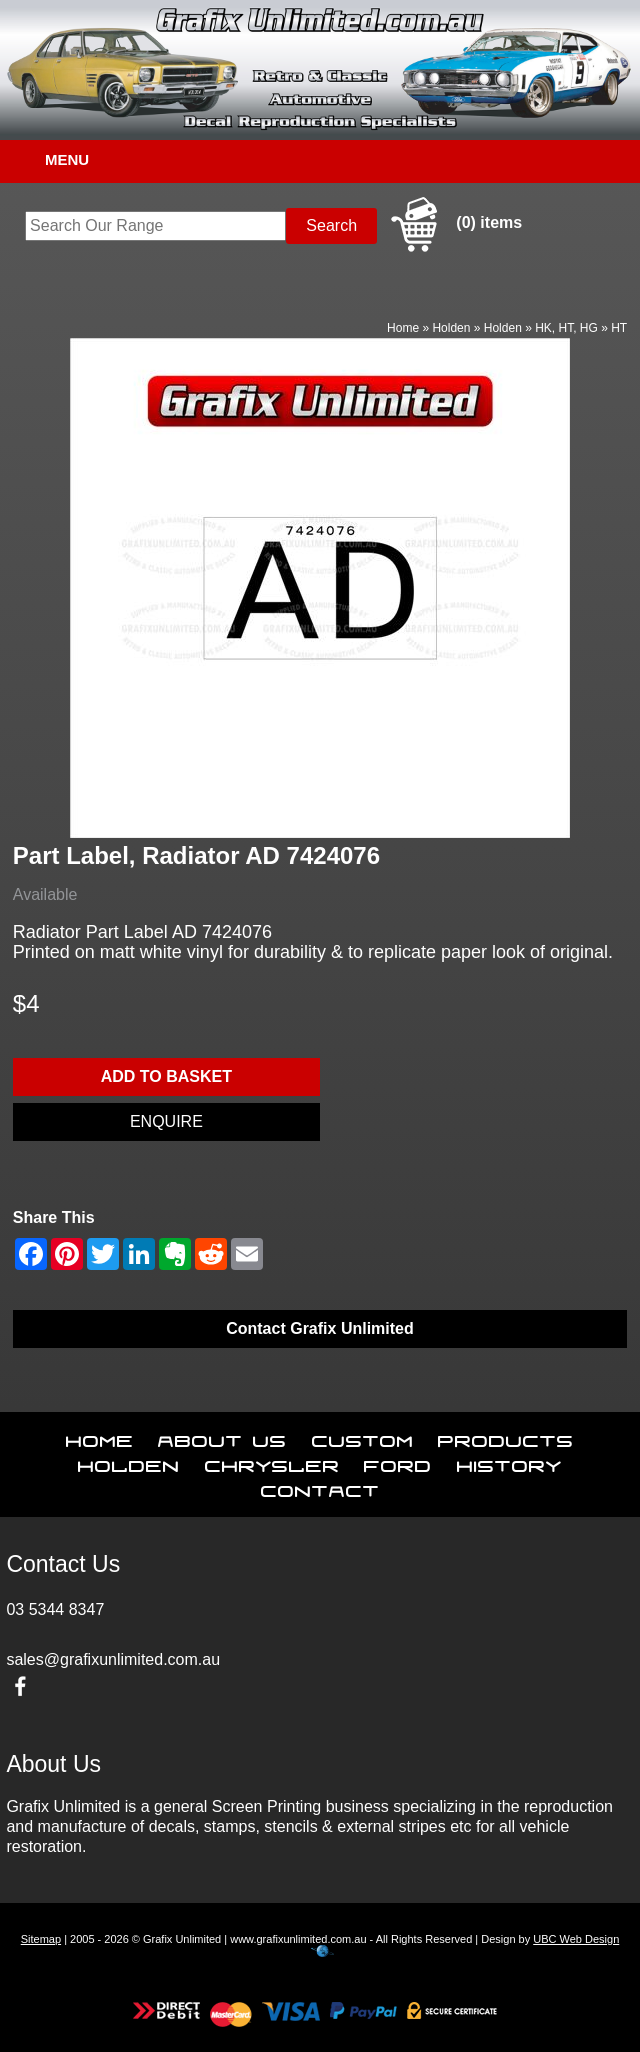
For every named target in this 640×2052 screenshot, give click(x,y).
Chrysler (272, 1462)
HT (619, 328)
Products (506, 1437)
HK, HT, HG (566, 328)
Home (403, 328)
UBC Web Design (576, 1939)
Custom (363, 1437)
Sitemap (41, 1939)
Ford (398, 1462)
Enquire (166, 1121)
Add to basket (166, 1076)
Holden (451, 328)
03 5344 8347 (55, 1609)
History (509, 1462)
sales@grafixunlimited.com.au (113, 1659)
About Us (222, 1437)
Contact (320, 1487)
